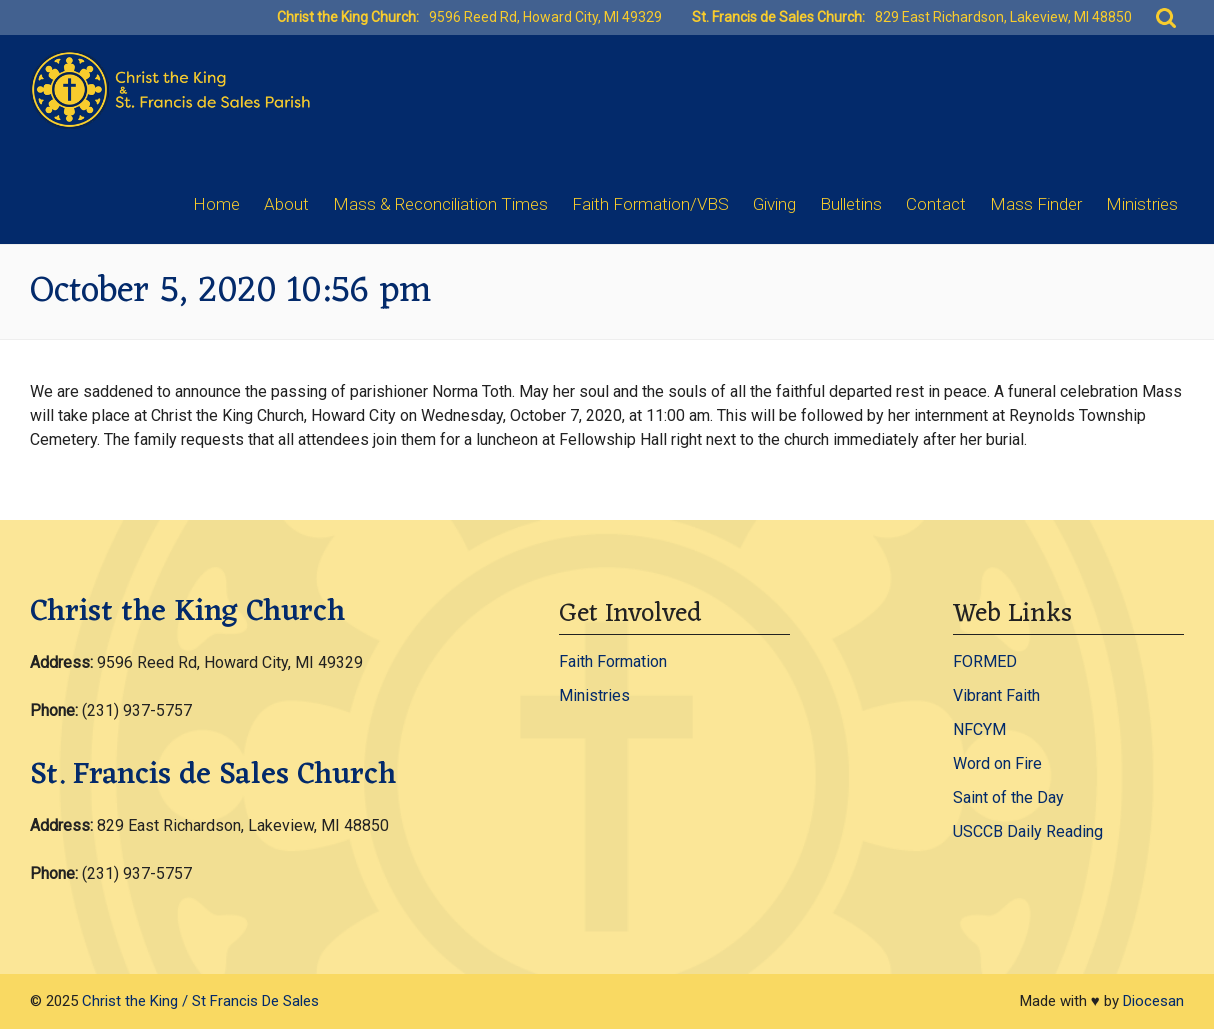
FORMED (985, 661)
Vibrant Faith (996, 695)
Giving (774, 204)
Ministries (1142, 204)
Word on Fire (997, 763)
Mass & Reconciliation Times (440, 204)
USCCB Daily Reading (1028, 831)
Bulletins (851, 204)
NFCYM (979, 729)
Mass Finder (1036, 204)
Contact (936, 204)
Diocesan (1153, 1001)
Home (216, 204)
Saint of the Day (1008, 797)
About (286, 204)
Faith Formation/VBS (650, 204)
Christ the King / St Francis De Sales (200, 1001)
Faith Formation (613, 661)
